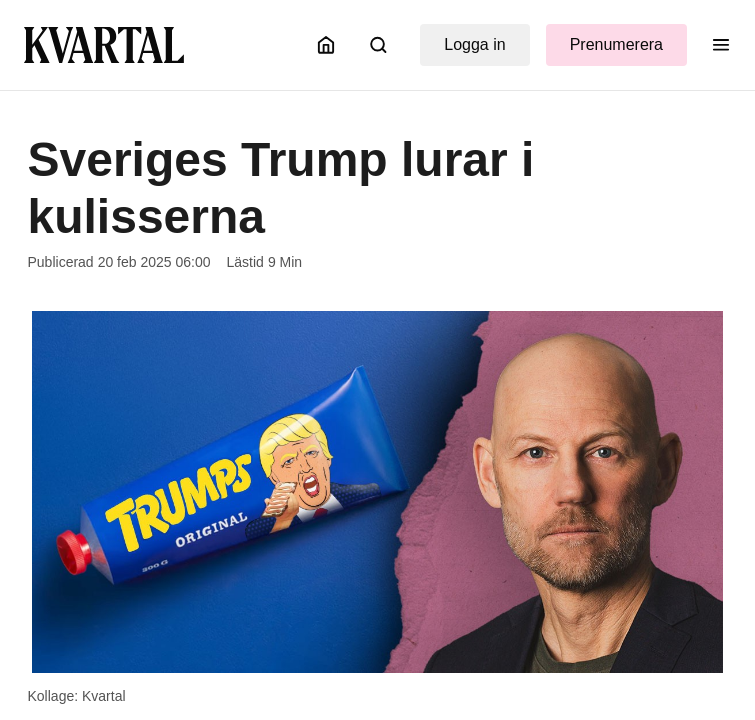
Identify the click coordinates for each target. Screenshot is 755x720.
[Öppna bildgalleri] (377, 492)
